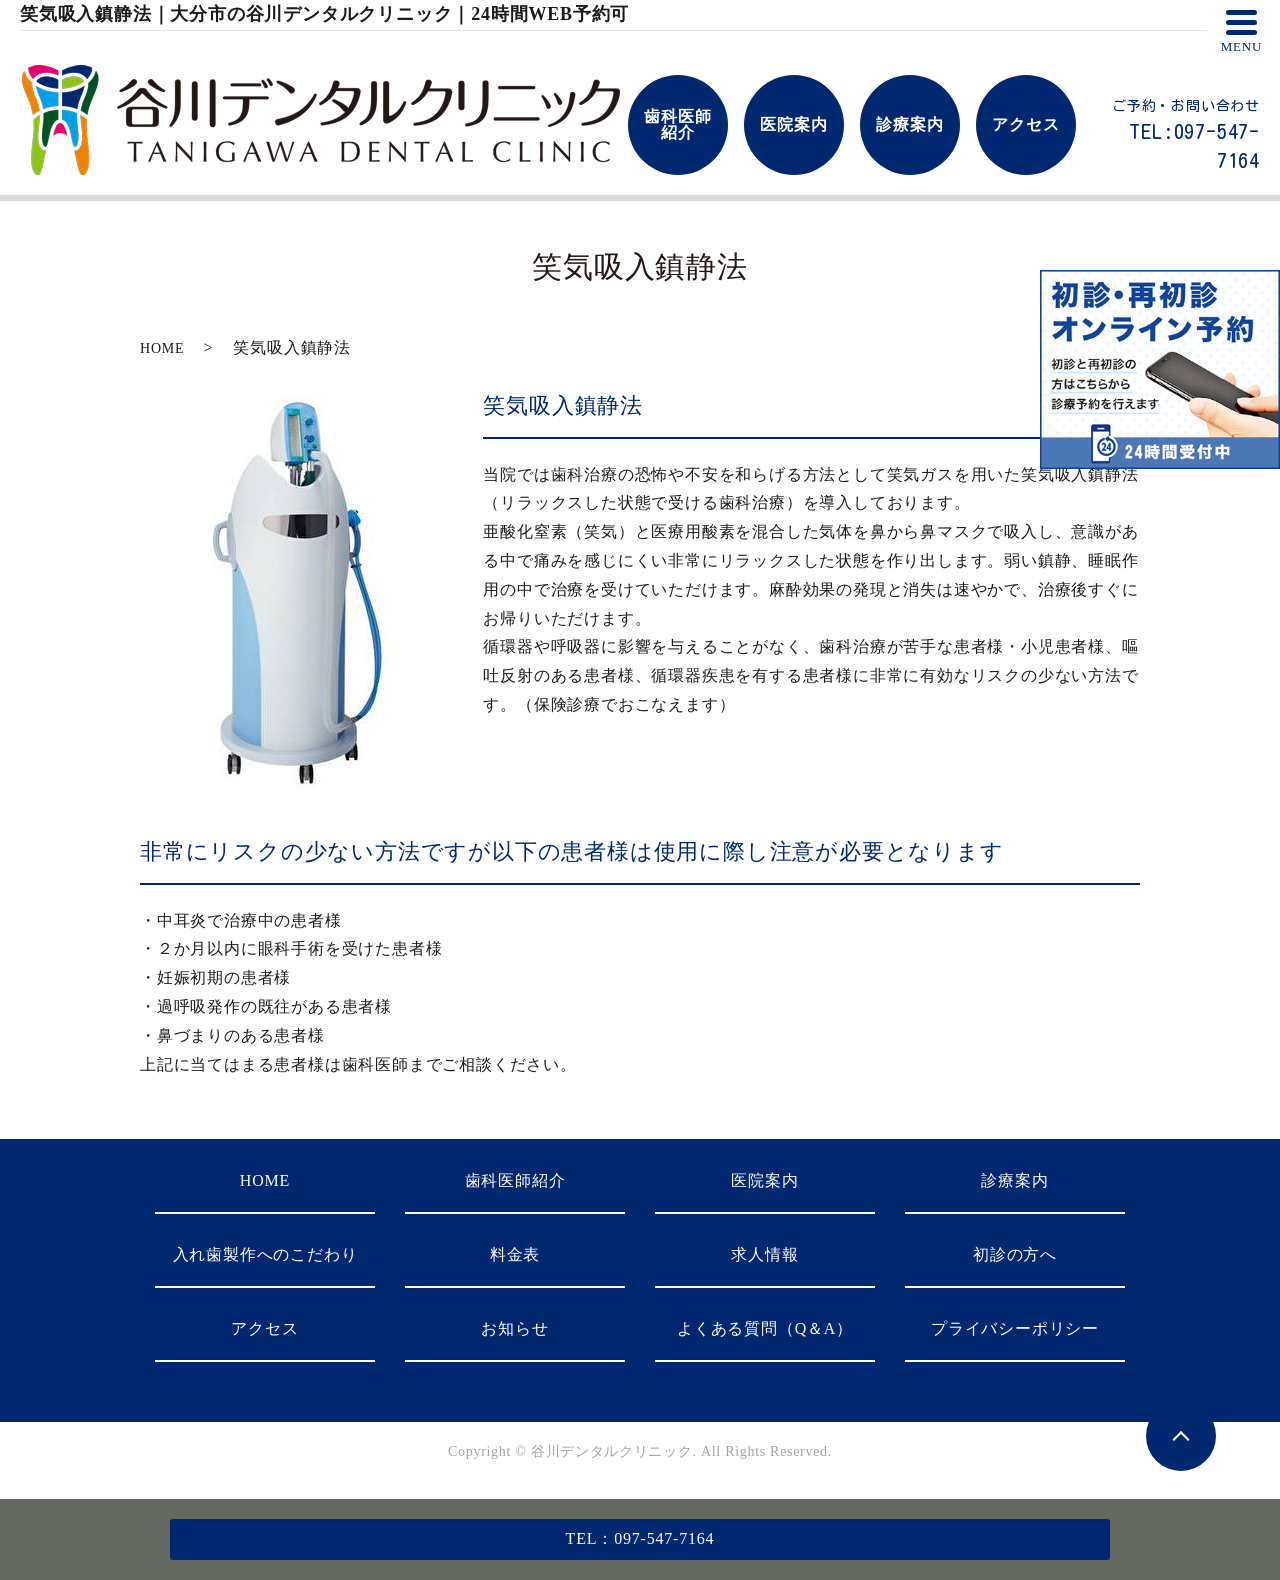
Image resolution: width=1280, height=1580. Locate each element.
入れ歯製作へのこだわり (265, 1254)
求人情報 (764, 1254)
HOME (162, 348)
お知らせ (514, 1328)
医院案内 (764, 1180)
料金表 (515, 1254)
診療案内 (1014, 1180)
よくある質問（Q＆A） (765, 1328)
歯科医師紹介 (515, 1180)
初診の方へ (1015, 1254)
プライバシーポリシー (1015, 1328)
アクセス (264, 1328)
